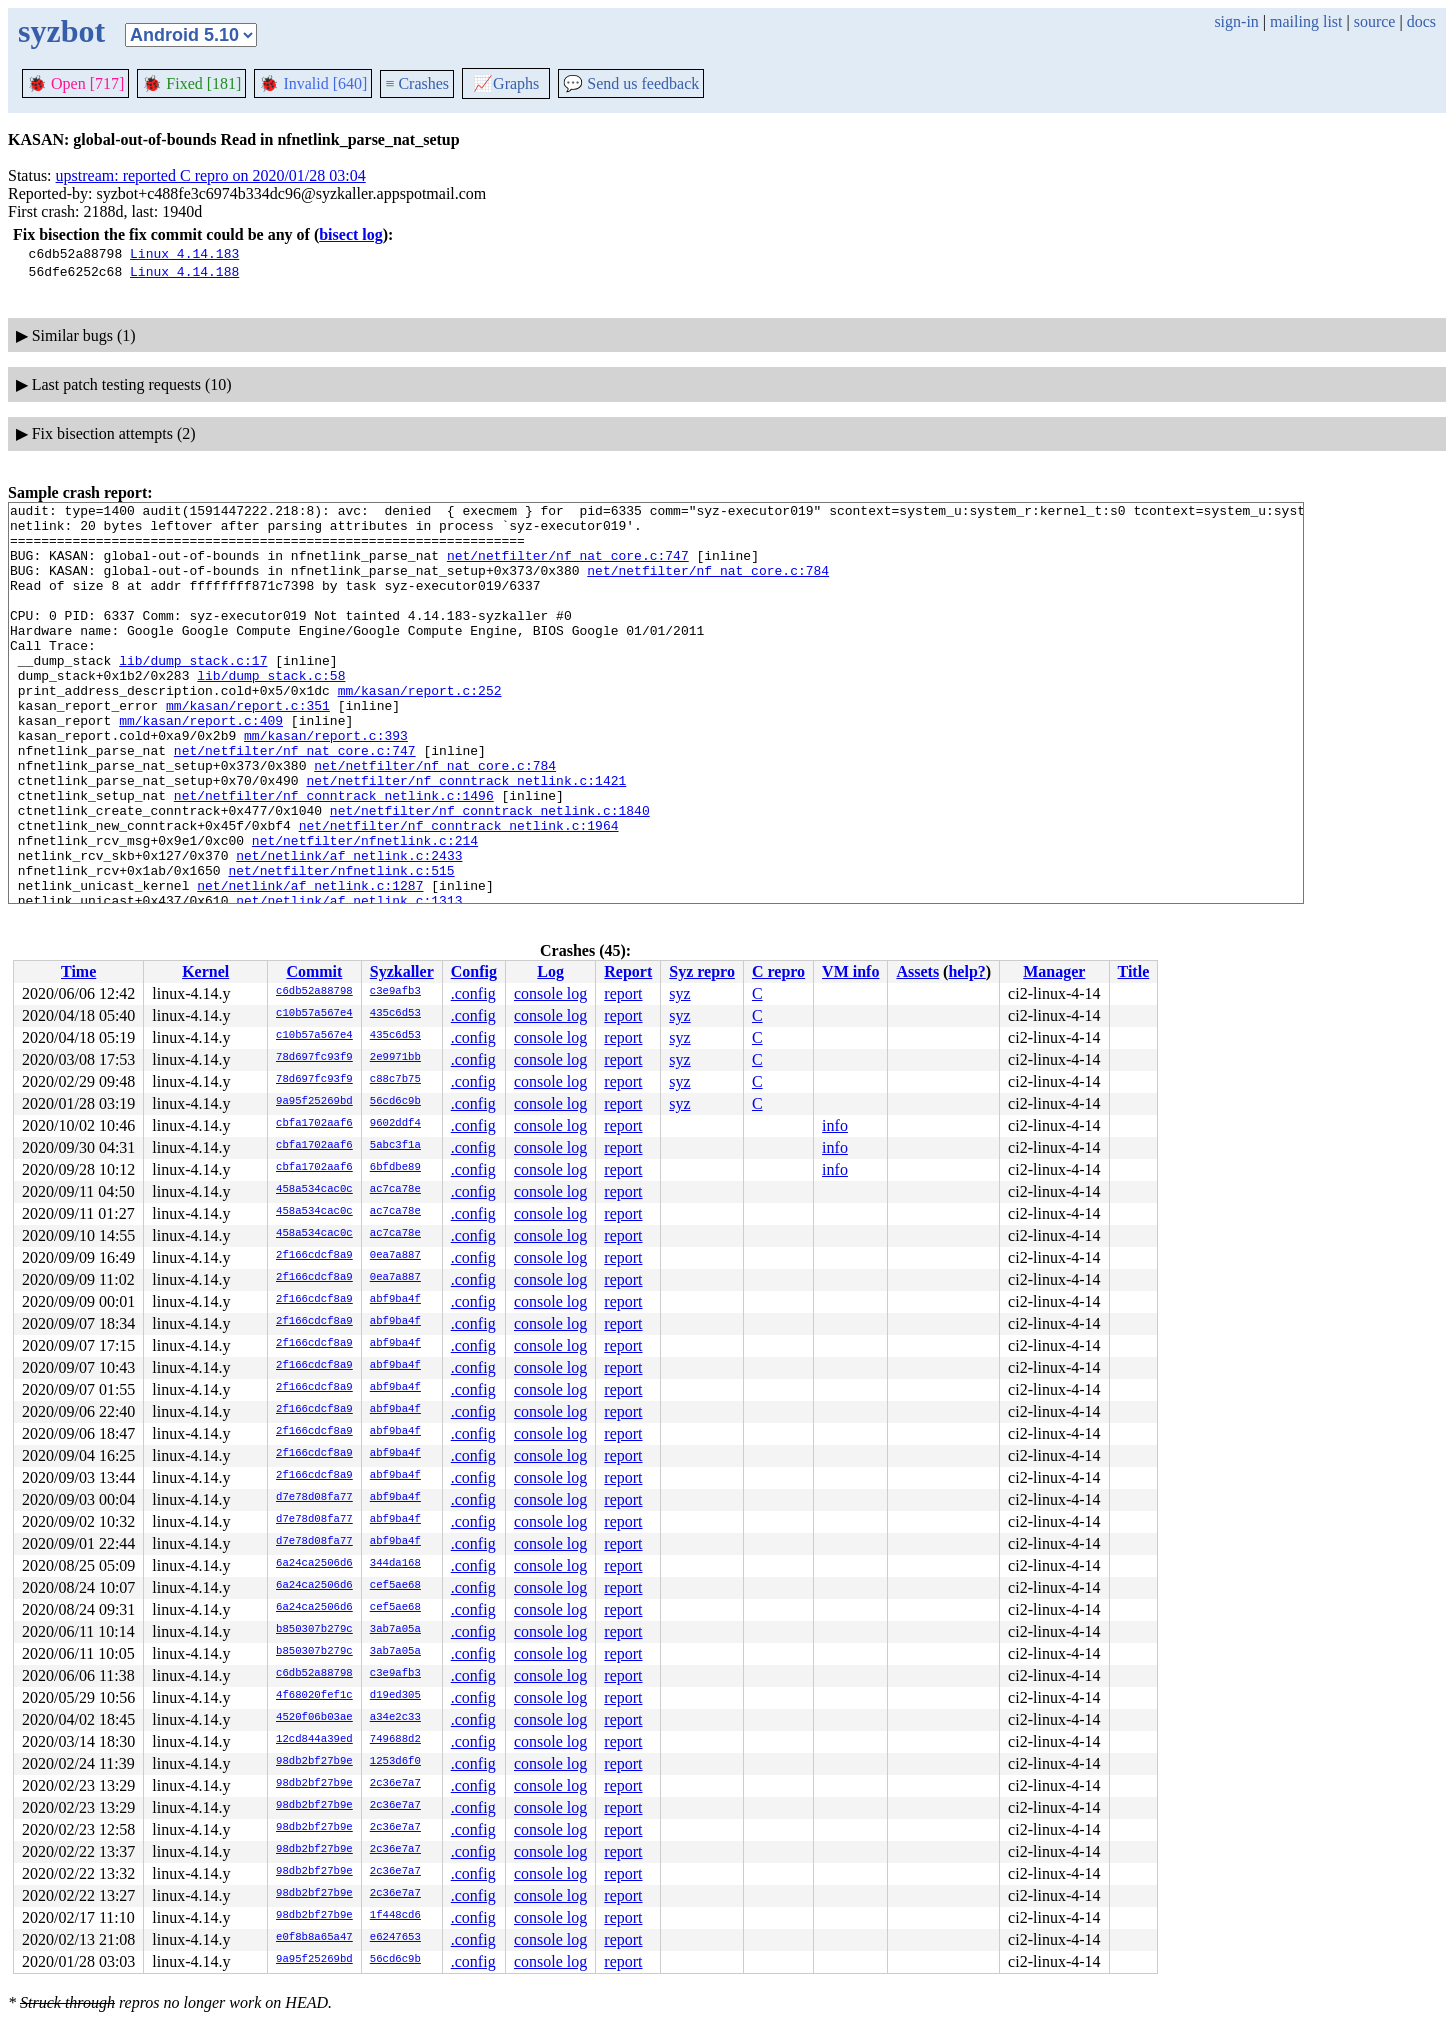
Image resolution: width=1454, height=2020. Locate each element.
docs (1421, 21)
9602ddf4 (395, 1124)
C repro (778, 971)
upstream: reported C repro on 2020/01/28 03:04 (211, 175)
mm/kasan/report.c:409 (201, 765)
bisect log (351, 234)
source (1375, 21)
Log (550, 971)
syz (679, 993)
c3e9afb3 (395, 992)
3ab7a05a (395, 1630)
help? (966, 971)
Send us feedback (631, 83)
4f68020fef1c (314, 1696)
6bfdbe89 (395, 1168)
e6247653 (395, 1938)
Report (628, 971)
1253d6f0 (395, 1762)
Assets (917, 971)
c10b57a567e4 (314, 1014)
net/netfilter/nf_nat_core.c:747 (568, 567)
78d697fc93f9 (314, 1058)
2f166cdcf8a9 (314, 1256)
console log (550, 993)
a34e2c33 (395, 1718)
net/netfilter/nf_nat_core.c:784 (708, 585)
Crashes (417, 83)
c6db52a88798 (314, 992)
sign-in (1236, 21)
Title (1134, 971)
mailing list (1306, 21)
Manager (1054, 971)
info (835, 1125)
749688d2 (395, 1740)
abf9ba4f (395, 1300)
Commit (314, 971)
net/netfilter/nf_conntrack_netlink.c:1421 (466, 837)
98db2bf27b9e (314, 1762)
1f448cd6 (395, 1916)
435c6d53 (395, 1014)
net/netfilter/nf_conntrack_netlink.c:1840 (490, 873)
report (623, 993)
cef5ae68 (395, 1586)
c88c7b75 (395, 1080)
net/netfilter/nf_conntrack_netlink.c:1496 (334, 855)
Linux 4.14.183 (184, 253)
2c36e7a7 (395, 1784)
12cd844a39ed (314, 1740)
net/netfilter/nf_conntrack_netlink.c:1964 (459, 891)
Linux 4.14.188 (184, 271)
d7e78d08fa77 (314, 1498)
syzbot (61, 31)
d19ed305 (395, 1696)
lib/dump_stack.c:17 (193, 693)
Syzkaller (402, 971)
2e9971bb (395, 1058)
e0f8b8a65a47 (314, 1938)
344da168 (395, 1564)
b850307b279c (314, 1630)
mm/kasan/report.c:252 (420, 729)
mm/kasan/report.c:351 (248, 747)
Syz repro (702, 971)
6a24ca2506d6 (314, 1564)
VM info (850, 971)
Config (474, 971)
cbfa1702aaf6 (314, 1124)
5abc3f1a (395, 1146)
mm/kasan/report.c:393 (326, 783)
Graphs (506, 83)
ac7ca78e (395, 1190)
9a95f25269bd (314, 1102)
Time (78, 971)
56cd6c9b (395, 1102)
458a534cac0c (314, 1190)
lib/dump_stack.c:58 (271, 711)
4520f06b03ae (314, 1718)
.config (473, 993)
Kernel (205, 971)
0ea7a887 (395, 1256)
